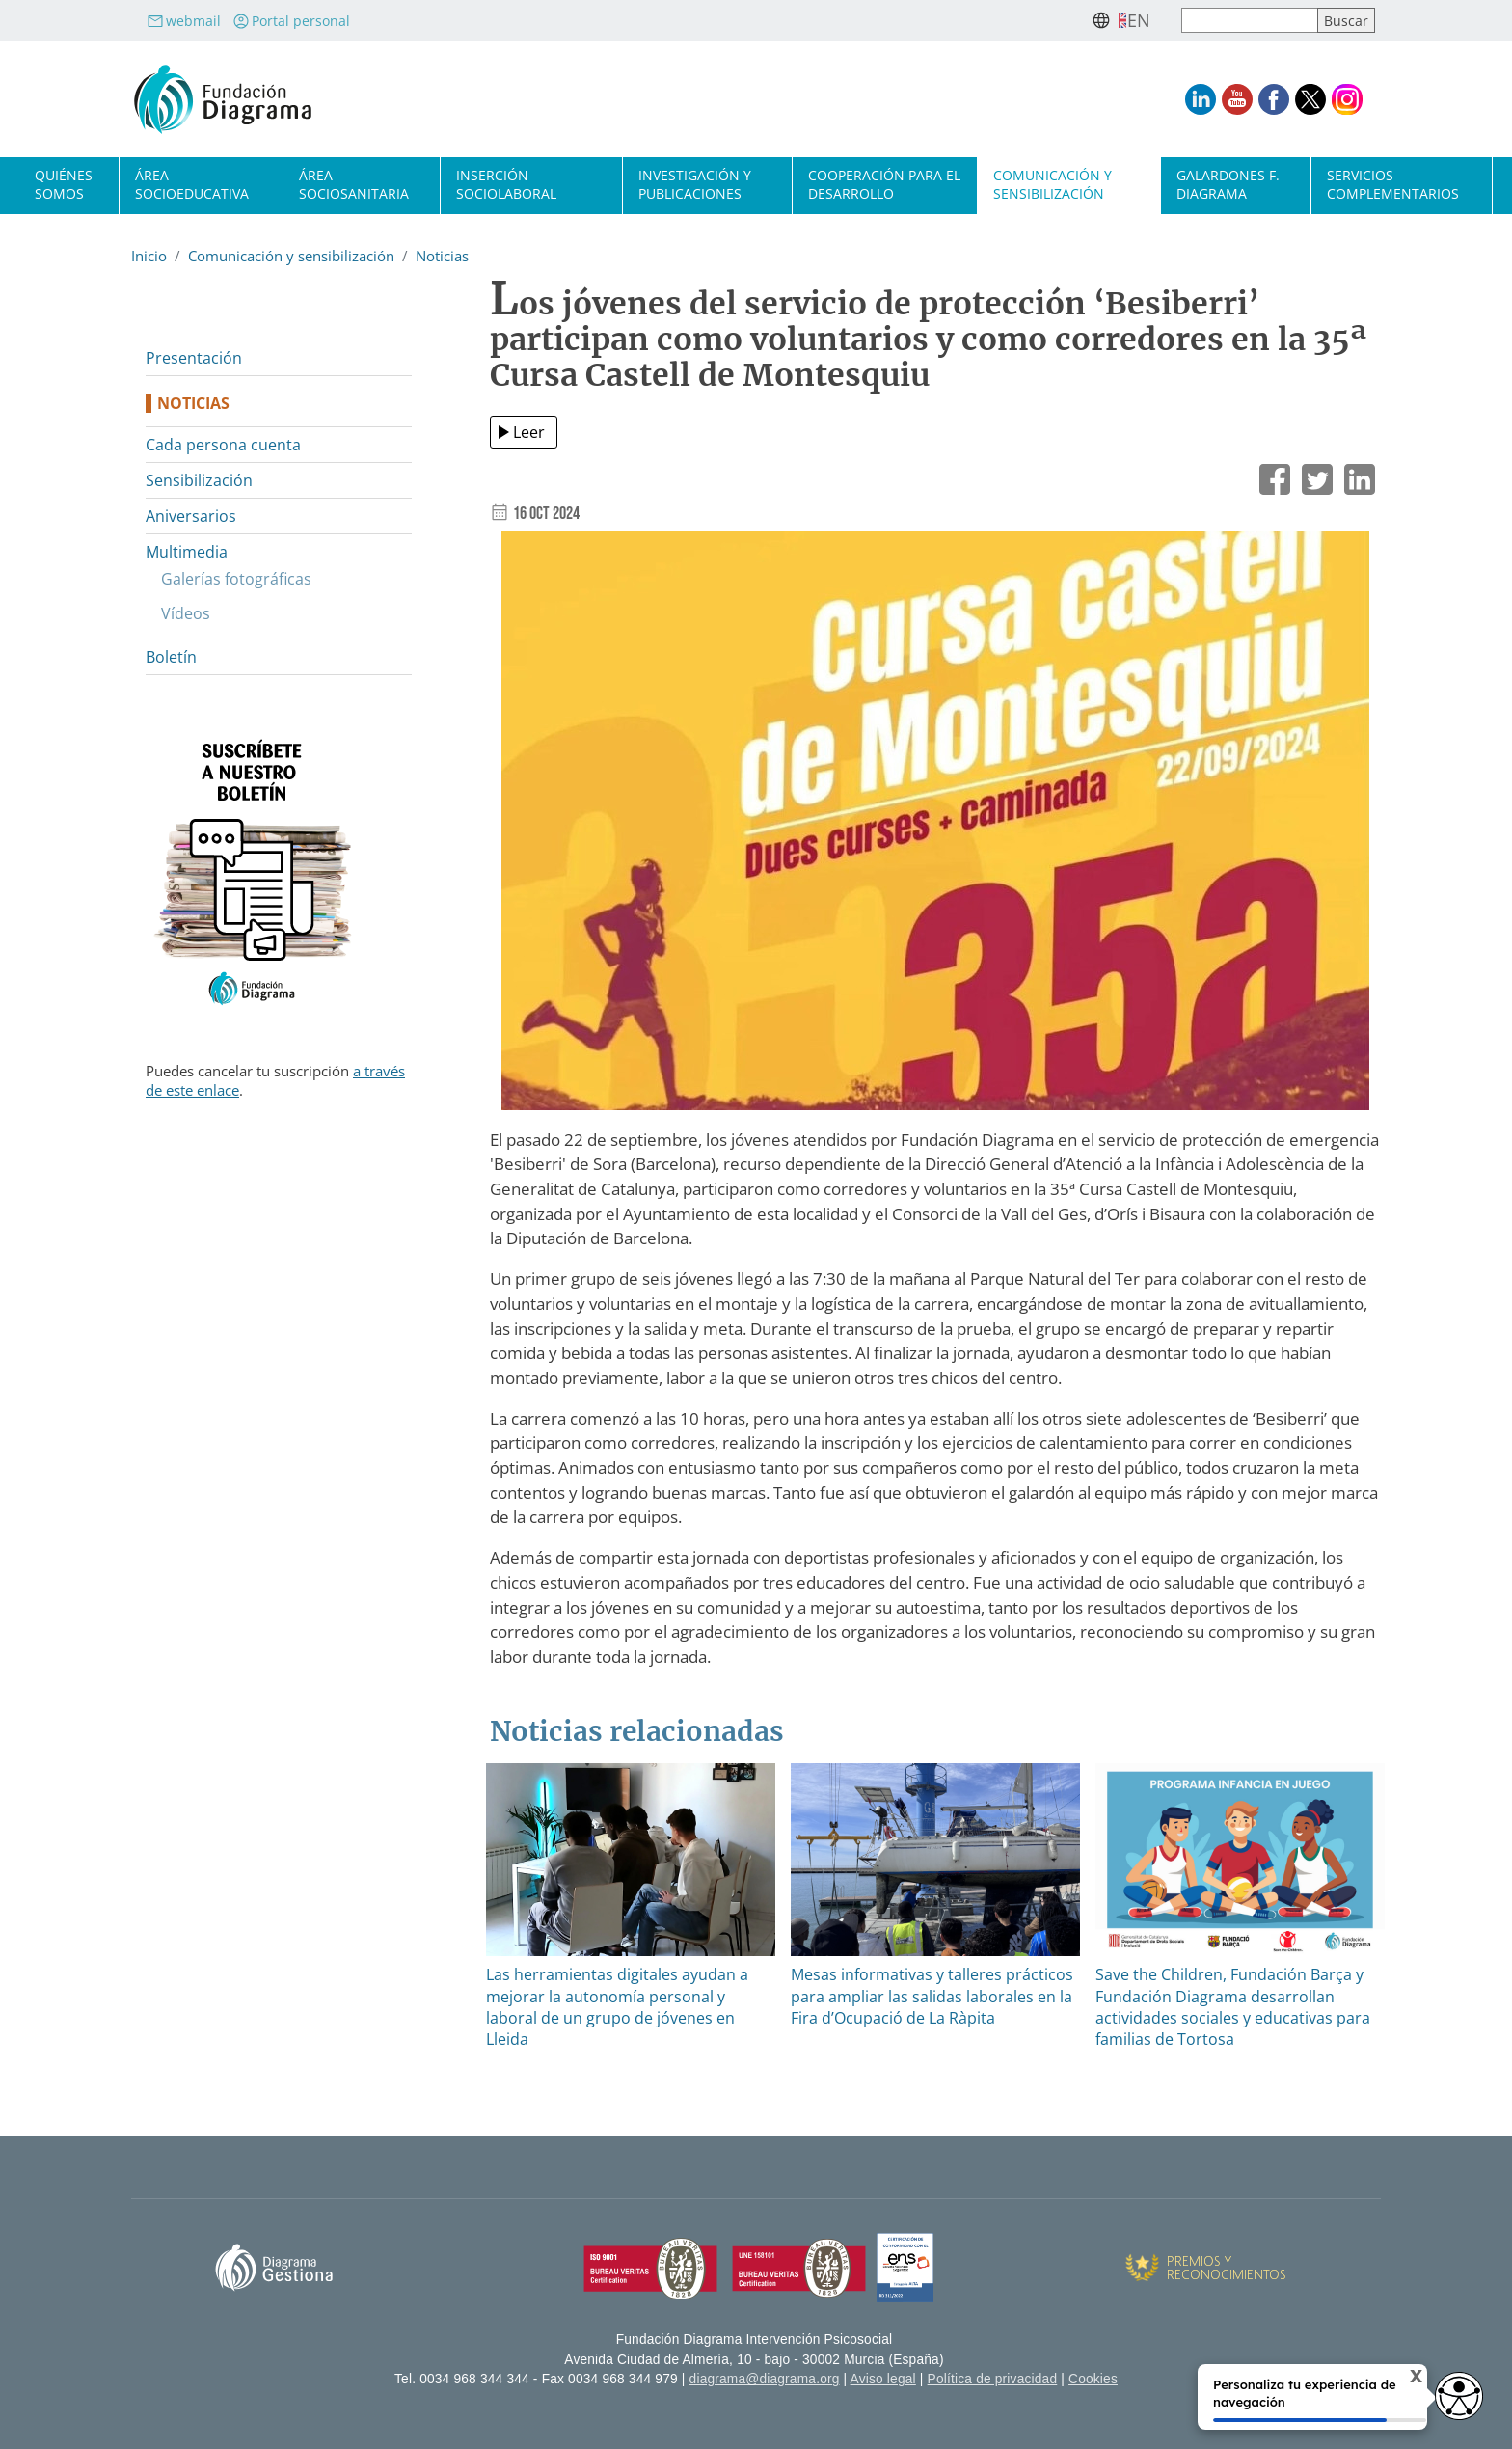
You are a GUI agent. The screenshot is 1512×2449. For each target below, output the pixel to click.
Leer (529, 432)
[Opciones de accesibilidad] (1459, 2396)
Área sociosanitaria (354, 184)
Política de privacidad (993, 2379)
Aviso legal (883, 2379)
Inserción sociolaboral (506, 184)
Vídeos (185, 613)
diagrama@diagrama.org (764, 2379)
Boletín (171, 656)
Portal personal (291, 21)
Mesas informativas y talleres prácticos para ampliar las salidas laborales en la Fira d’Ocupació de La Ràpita (932, 1996)
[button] (935, 828)
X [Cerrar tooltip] (1399, 2380)
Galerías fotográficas (236, 578)
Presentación (194, 357)
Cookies (1093, 2379)
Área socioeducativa (192, 184)
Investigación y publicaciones (694, 184)
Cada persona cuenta (223, 444)
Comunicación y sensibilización (1052, 184)
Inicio (149, 255)
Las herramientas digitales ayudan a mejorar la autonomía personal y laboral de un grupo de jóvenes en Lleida (617, 2007)
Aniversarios (191, 516)
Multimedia (187, 551)
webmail (184, 21)
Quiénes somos (64, 184)
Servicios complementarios (1393, 184)
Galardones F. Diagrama (1228, 184)
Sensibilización (199, 480)
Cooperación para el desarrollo (884, 184)
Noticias (442, 255)
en (1138, 20)
